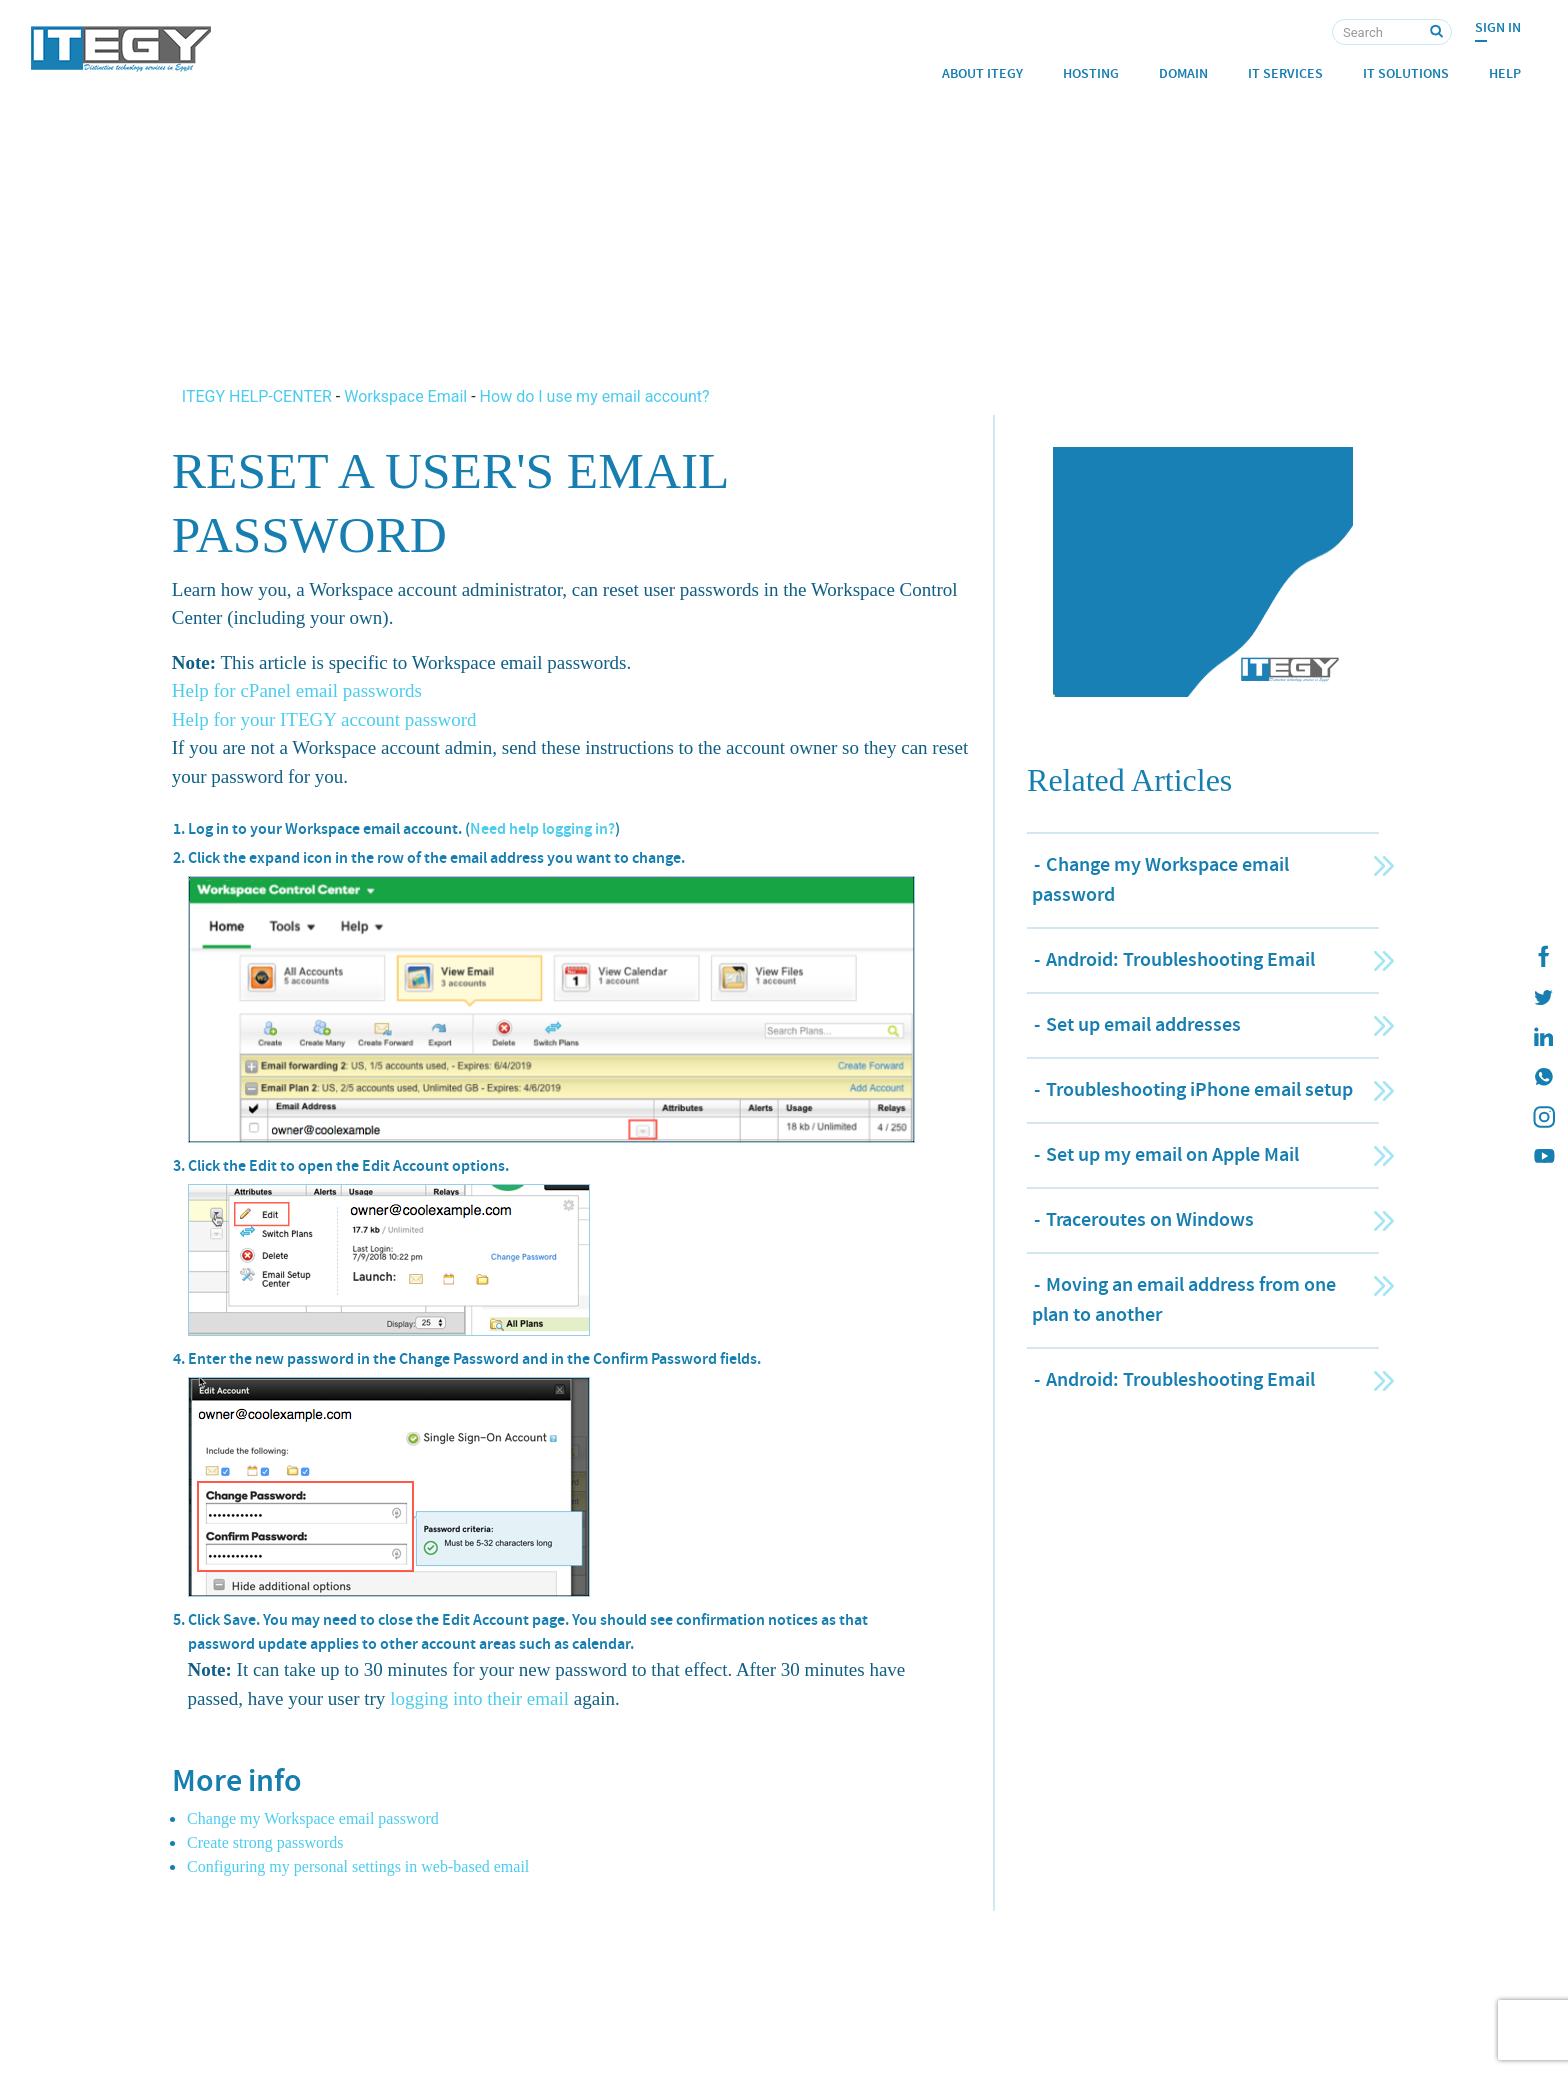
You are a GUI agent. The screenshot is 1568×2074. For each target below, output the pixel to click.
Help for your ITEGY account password (324, 719)
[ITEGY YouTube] (1543, 1157)
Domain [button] (1183, 73)
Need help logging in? (542, 828)
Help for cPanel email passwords (297, 690)
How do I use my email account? (595, 396)
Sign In (1498, 27)
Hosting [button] (1091, 73)
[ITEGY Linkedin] (1543, 1037)
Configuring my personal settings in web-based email (358, 1866)
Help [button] (1505, 73)
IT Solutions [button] (1406, 73)
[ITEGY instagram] (1543, 1117)
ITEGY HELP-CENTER (259, 396)
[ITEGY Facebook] (1543, 957)
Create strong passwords (265, 1842)
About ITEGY (982, 73)
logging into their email (479, 1698)
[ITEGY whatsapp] (1543, 1077)
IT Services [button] (1285, 73)
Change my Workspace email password (313, 1818)
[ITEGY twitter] (1543, 997)
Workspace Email (405, 396)
